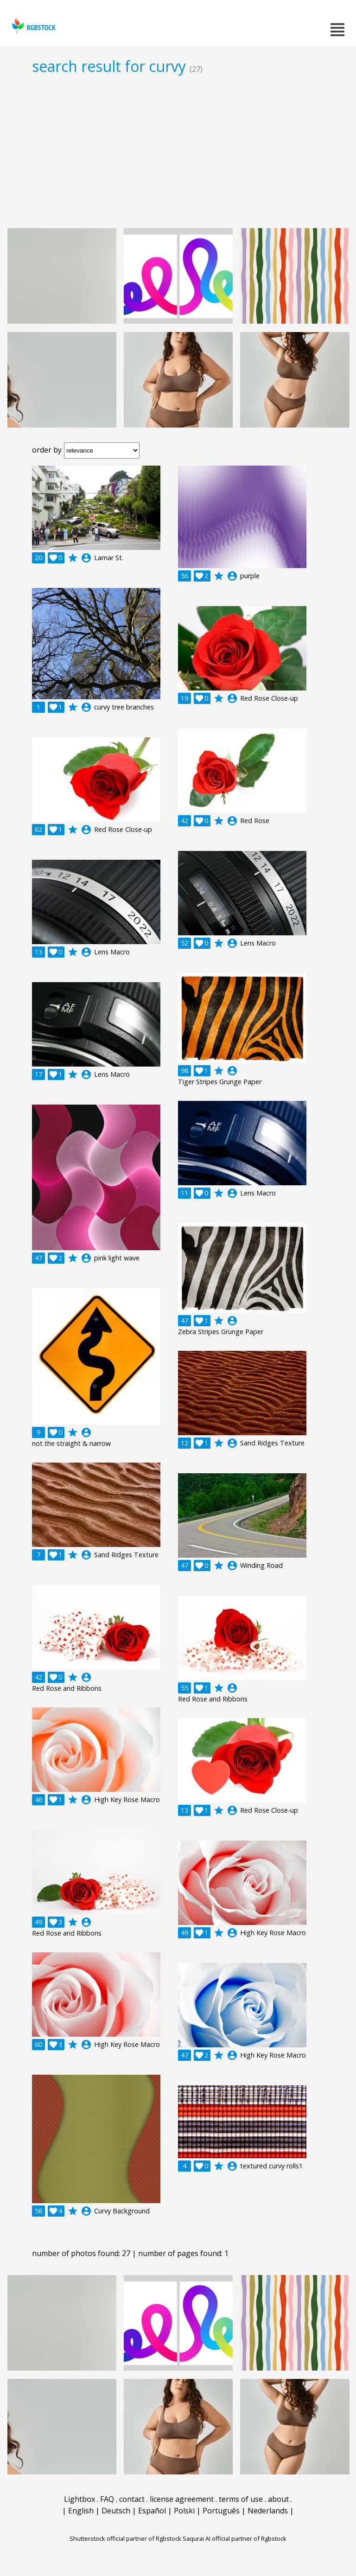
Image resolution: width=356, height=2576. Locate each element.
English (81, 2511)
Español (152, 2511)
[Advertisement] (178, 151)
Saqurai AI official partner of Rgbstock (234, 2538)
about (278, 2499)
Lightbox (79, 2499)
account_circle (86, 557)
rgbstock (33, 25)
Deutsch (116, 2511)
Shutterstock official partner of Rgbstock (125, 2538)
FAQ (107, 2499)
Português (221, 2511)
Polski (184, 2511)
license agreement (182, 2499)
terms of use (241, 2499)
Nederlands (268, 2511)
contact (132, 2499)
